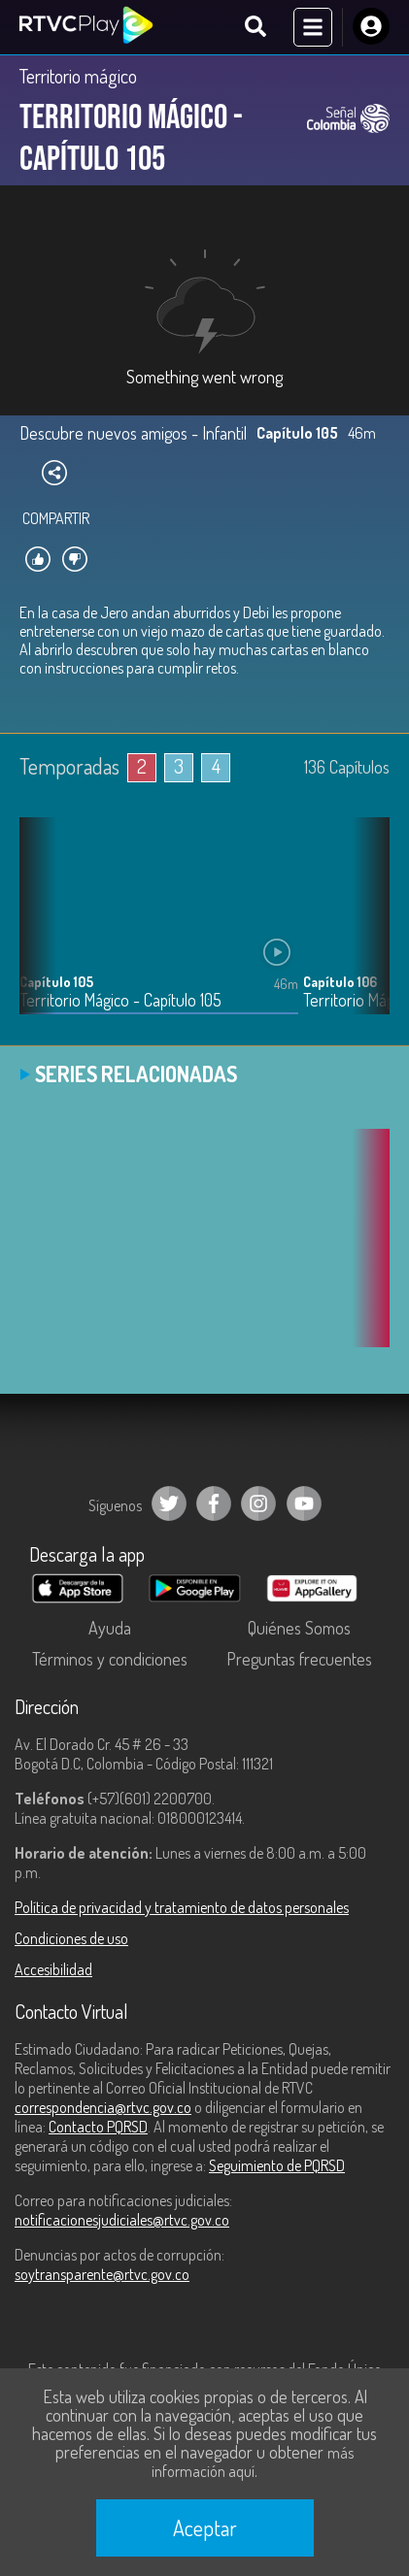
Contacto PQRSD (98, 2126)
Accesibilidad (53, 1969)
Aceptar (205, 2527)
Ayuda (109, 1627)
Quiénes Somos (299, 1627)
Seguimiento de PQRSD (277, 2165)
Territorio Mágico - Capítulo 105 (120, 1000)
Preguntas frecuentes (299, 1658)
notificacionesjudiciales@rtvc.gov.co (122, 2219)
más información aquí (253, 2462)
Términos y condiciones (109, 1658)
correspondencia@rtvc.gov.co (103, 2107)
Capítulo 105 (56, 982)
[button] (365, 929)
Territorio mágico (78, 75)
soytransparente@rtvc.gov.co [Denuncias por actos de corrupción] (102, 2274)
